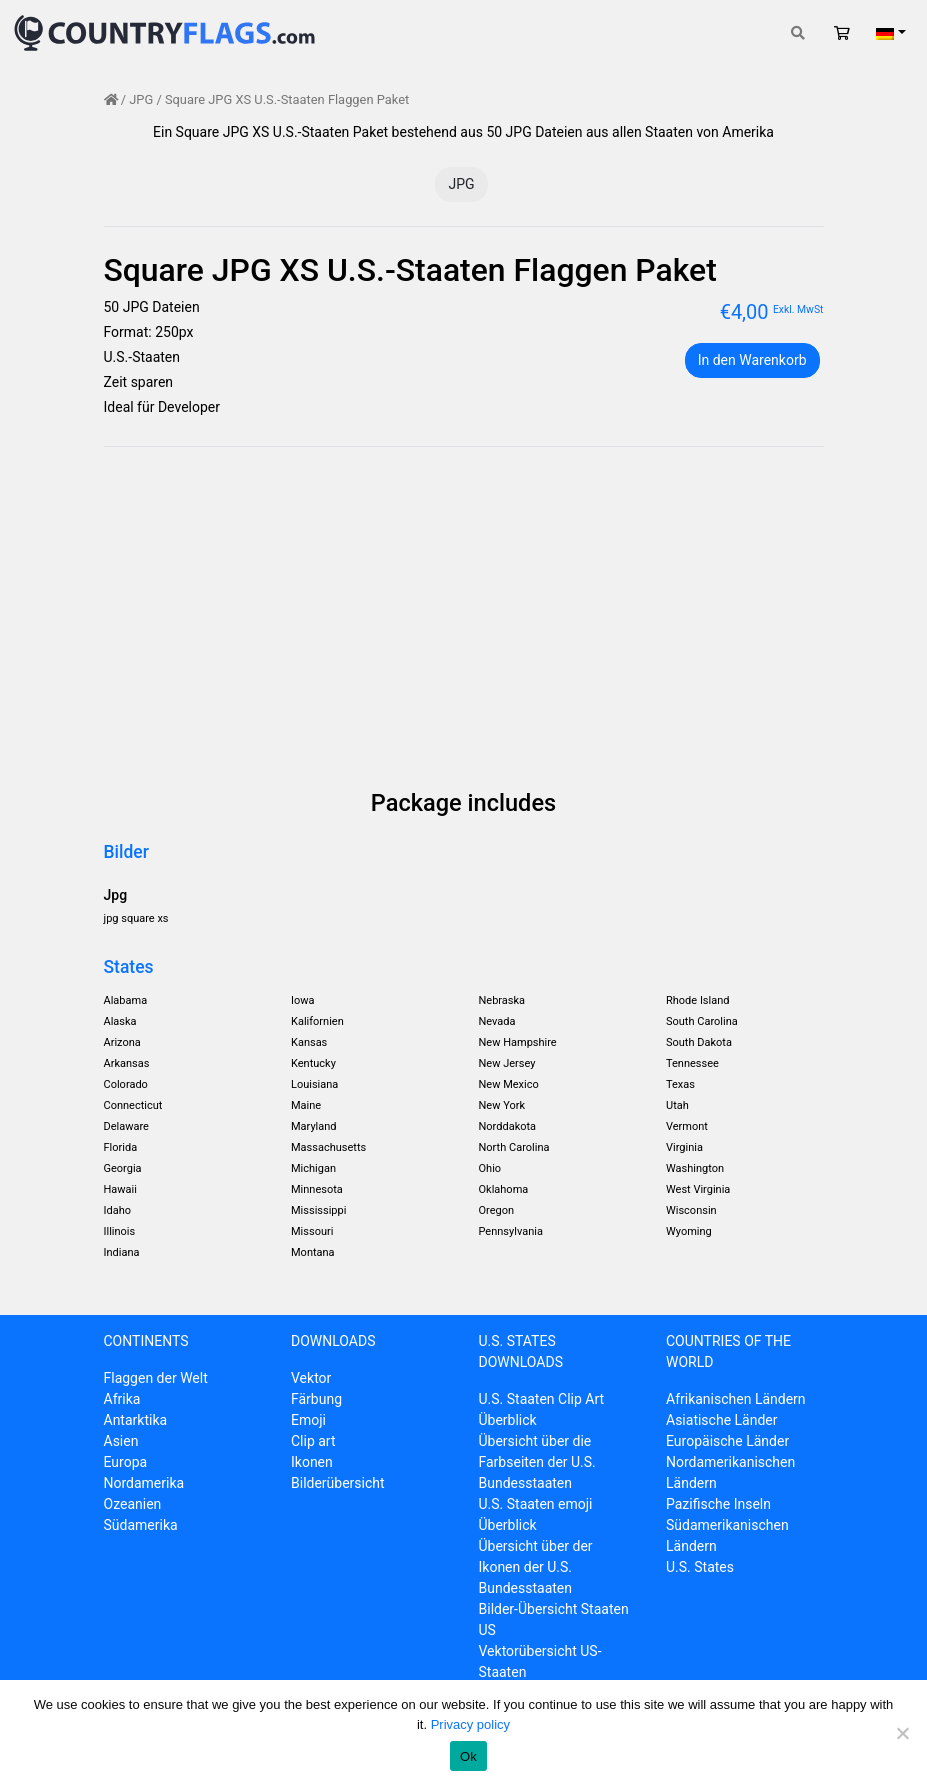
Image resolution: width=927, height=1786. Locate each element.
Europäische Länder (727, 1441)
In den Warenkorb (752, 360)
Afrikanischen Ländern (736, 1399)
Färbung (316, 1399)
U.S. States (700, 1567)
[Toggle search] (798, 33)
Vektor (311, 1378)
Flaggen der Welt (156, 1378)
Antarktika (136, 1420)
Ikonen (312, 1462)
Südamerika (141, 1525)
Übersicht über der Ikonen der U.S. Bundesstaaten (536, 1567)
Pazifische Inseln (718, 1504)
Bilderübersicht (338, 1483)
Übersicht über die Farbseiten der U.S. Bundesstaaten (537, 1462)
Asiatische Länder (721, 1420)
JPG (141, 99)
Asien (121, 1441)
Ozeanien (133, 1504)
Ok (468, 1756)
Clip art (313, 1441)
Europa (126, 1462)
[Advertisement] (464, 621)
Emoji (308, 1420)
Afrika (122, 1399)
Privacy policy (470, 1724)
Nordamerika (144, 1483)
